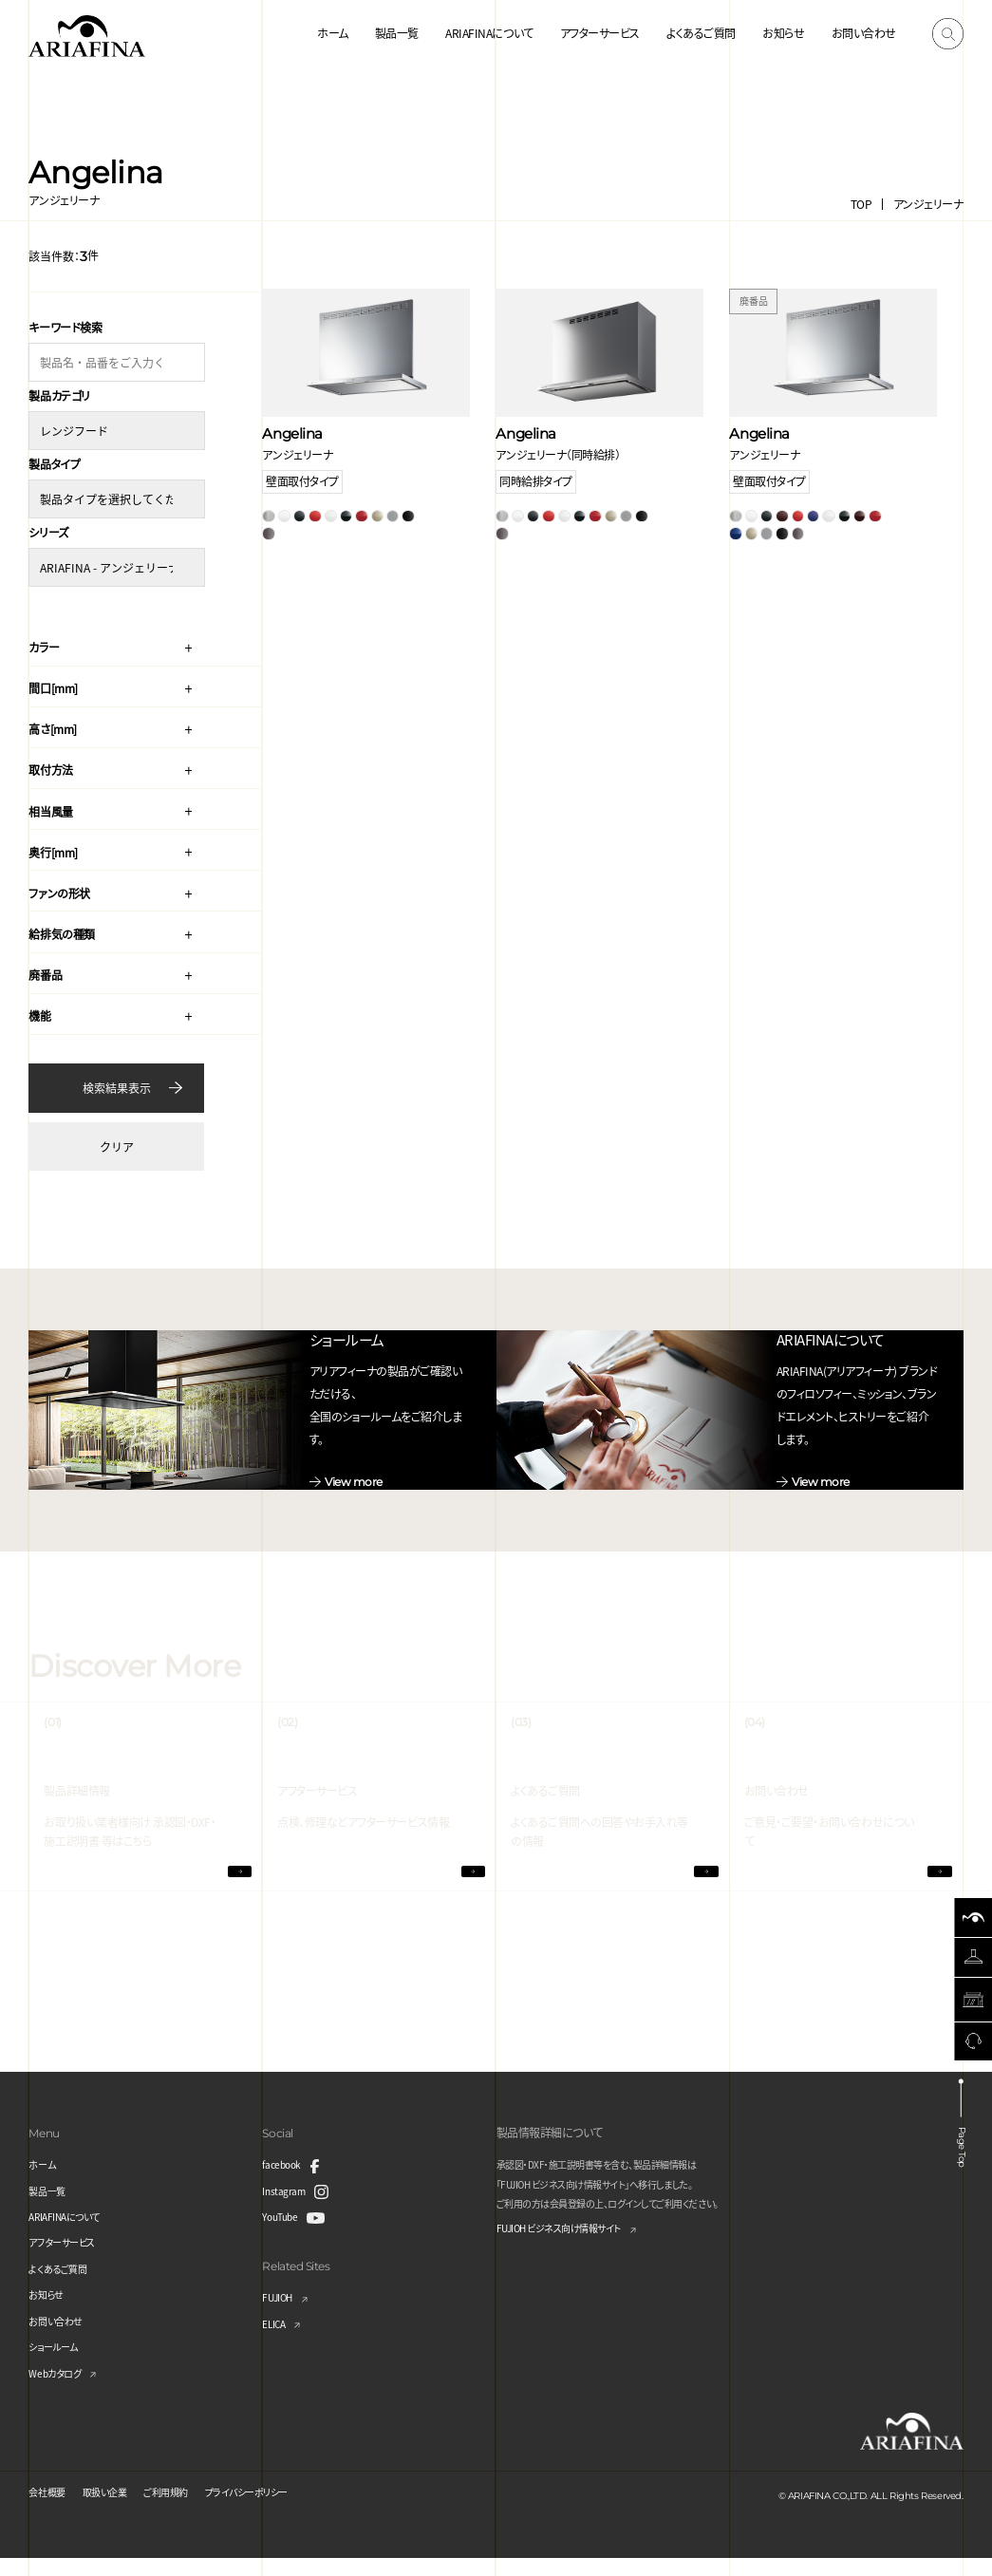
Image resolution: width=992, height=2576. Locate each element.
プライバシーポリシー (281, 2509)
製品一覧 (397, 33)
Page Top (966, 2156)
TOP (861, 204)
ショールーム (57, 2364)
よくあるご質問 (701, 33)
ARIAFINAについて (489, 33)
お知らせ (783, 33)
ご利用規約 (187, 2509)
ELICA (276, 2341)
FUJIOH (281, 2314)
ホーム (332, 33)
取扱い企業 (117, 2509)
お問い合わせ (864, 33)
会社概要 (50, 2509)
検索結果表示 (117, 1079)
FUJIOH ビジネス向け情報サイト (573, 2247)
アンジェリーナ (928, 204)
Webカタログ (59, 2390)
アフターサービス (600, 33)
